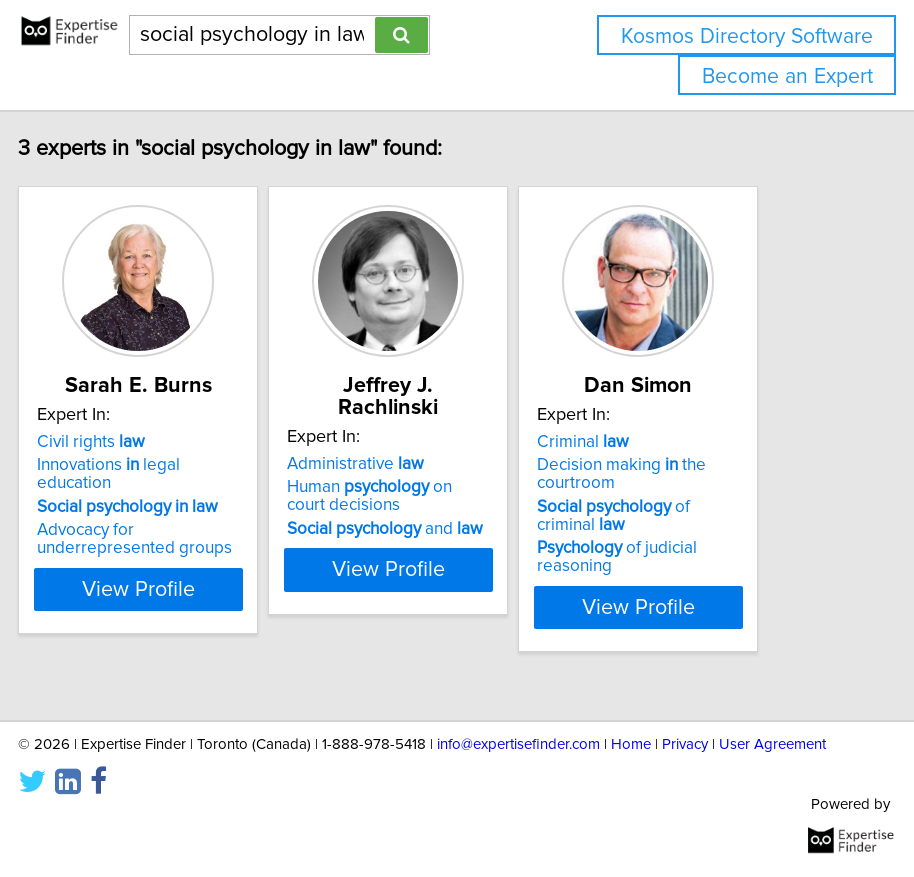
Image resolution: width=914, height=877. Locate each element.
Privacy (685, 744)
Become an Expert (787, 76)
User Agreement (772, 744)
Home (631, 744)
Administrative (419, 464)
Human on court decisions (433, 496)
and (449, 529)
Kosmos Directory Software (747, 36)
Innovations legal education (172, 496)
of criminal (677, 538)
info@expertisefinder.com (518, 744)
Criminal (647, 464)
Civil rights (155, 464)
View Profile (202, 629)
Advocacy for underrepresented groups (198, 561)
